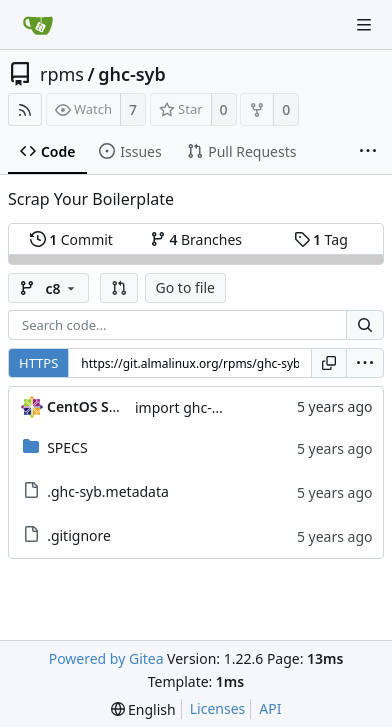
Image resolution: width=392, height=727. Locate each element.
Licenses (218, 708)
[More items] (368, 152)
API (270, 708)
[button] (119, 288)
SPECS (67, 447)
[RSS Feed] (25, 109)
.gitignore (79, 535)
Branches (196, 239)
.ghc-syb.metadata (108, 491)
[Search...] (365, 325)
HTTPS (38, 363)
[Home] (38, 25)
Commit (71, 239)
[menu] (365, 363)
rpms (62, 74)
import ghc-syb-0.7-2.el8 (214, 407)
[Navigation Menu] (364, 25)
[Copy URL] (329, 363)
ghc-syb (132, 74)
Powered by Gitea (106, 658)
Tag (321, 239)
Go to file (185, 287)
